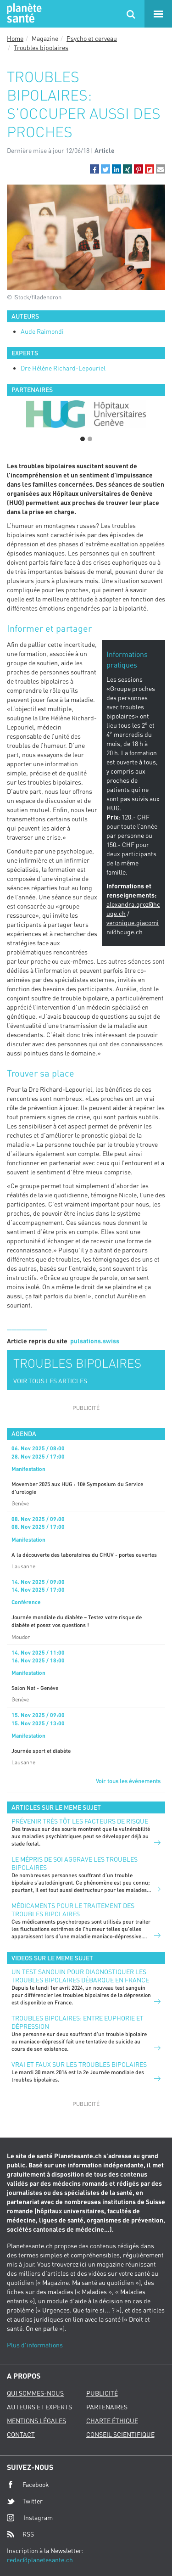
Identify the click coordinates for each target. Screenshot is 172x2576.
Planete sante (23, 14)
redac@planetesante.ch (40, 2560)
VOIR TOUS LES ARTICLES (50, 1381)
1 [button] (82, 439)
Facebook (28, 2484)
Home (15, 38)
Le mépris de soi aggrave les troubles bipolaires (74, 1863)
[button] (94, 169)
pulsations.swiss (94, 1341)
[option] (86, 414)
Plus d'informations (35, 2345)
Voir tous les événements (128, 1781)
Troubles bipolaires (41, 47)
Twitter (25, 2501)
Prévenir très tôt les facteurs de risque (79, 1821)
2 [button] (90, 439)
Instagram (30, 2517)
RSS (20, 2534)
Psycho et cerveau (92, 38)
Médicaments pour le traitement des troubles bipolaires (72, 1910)
